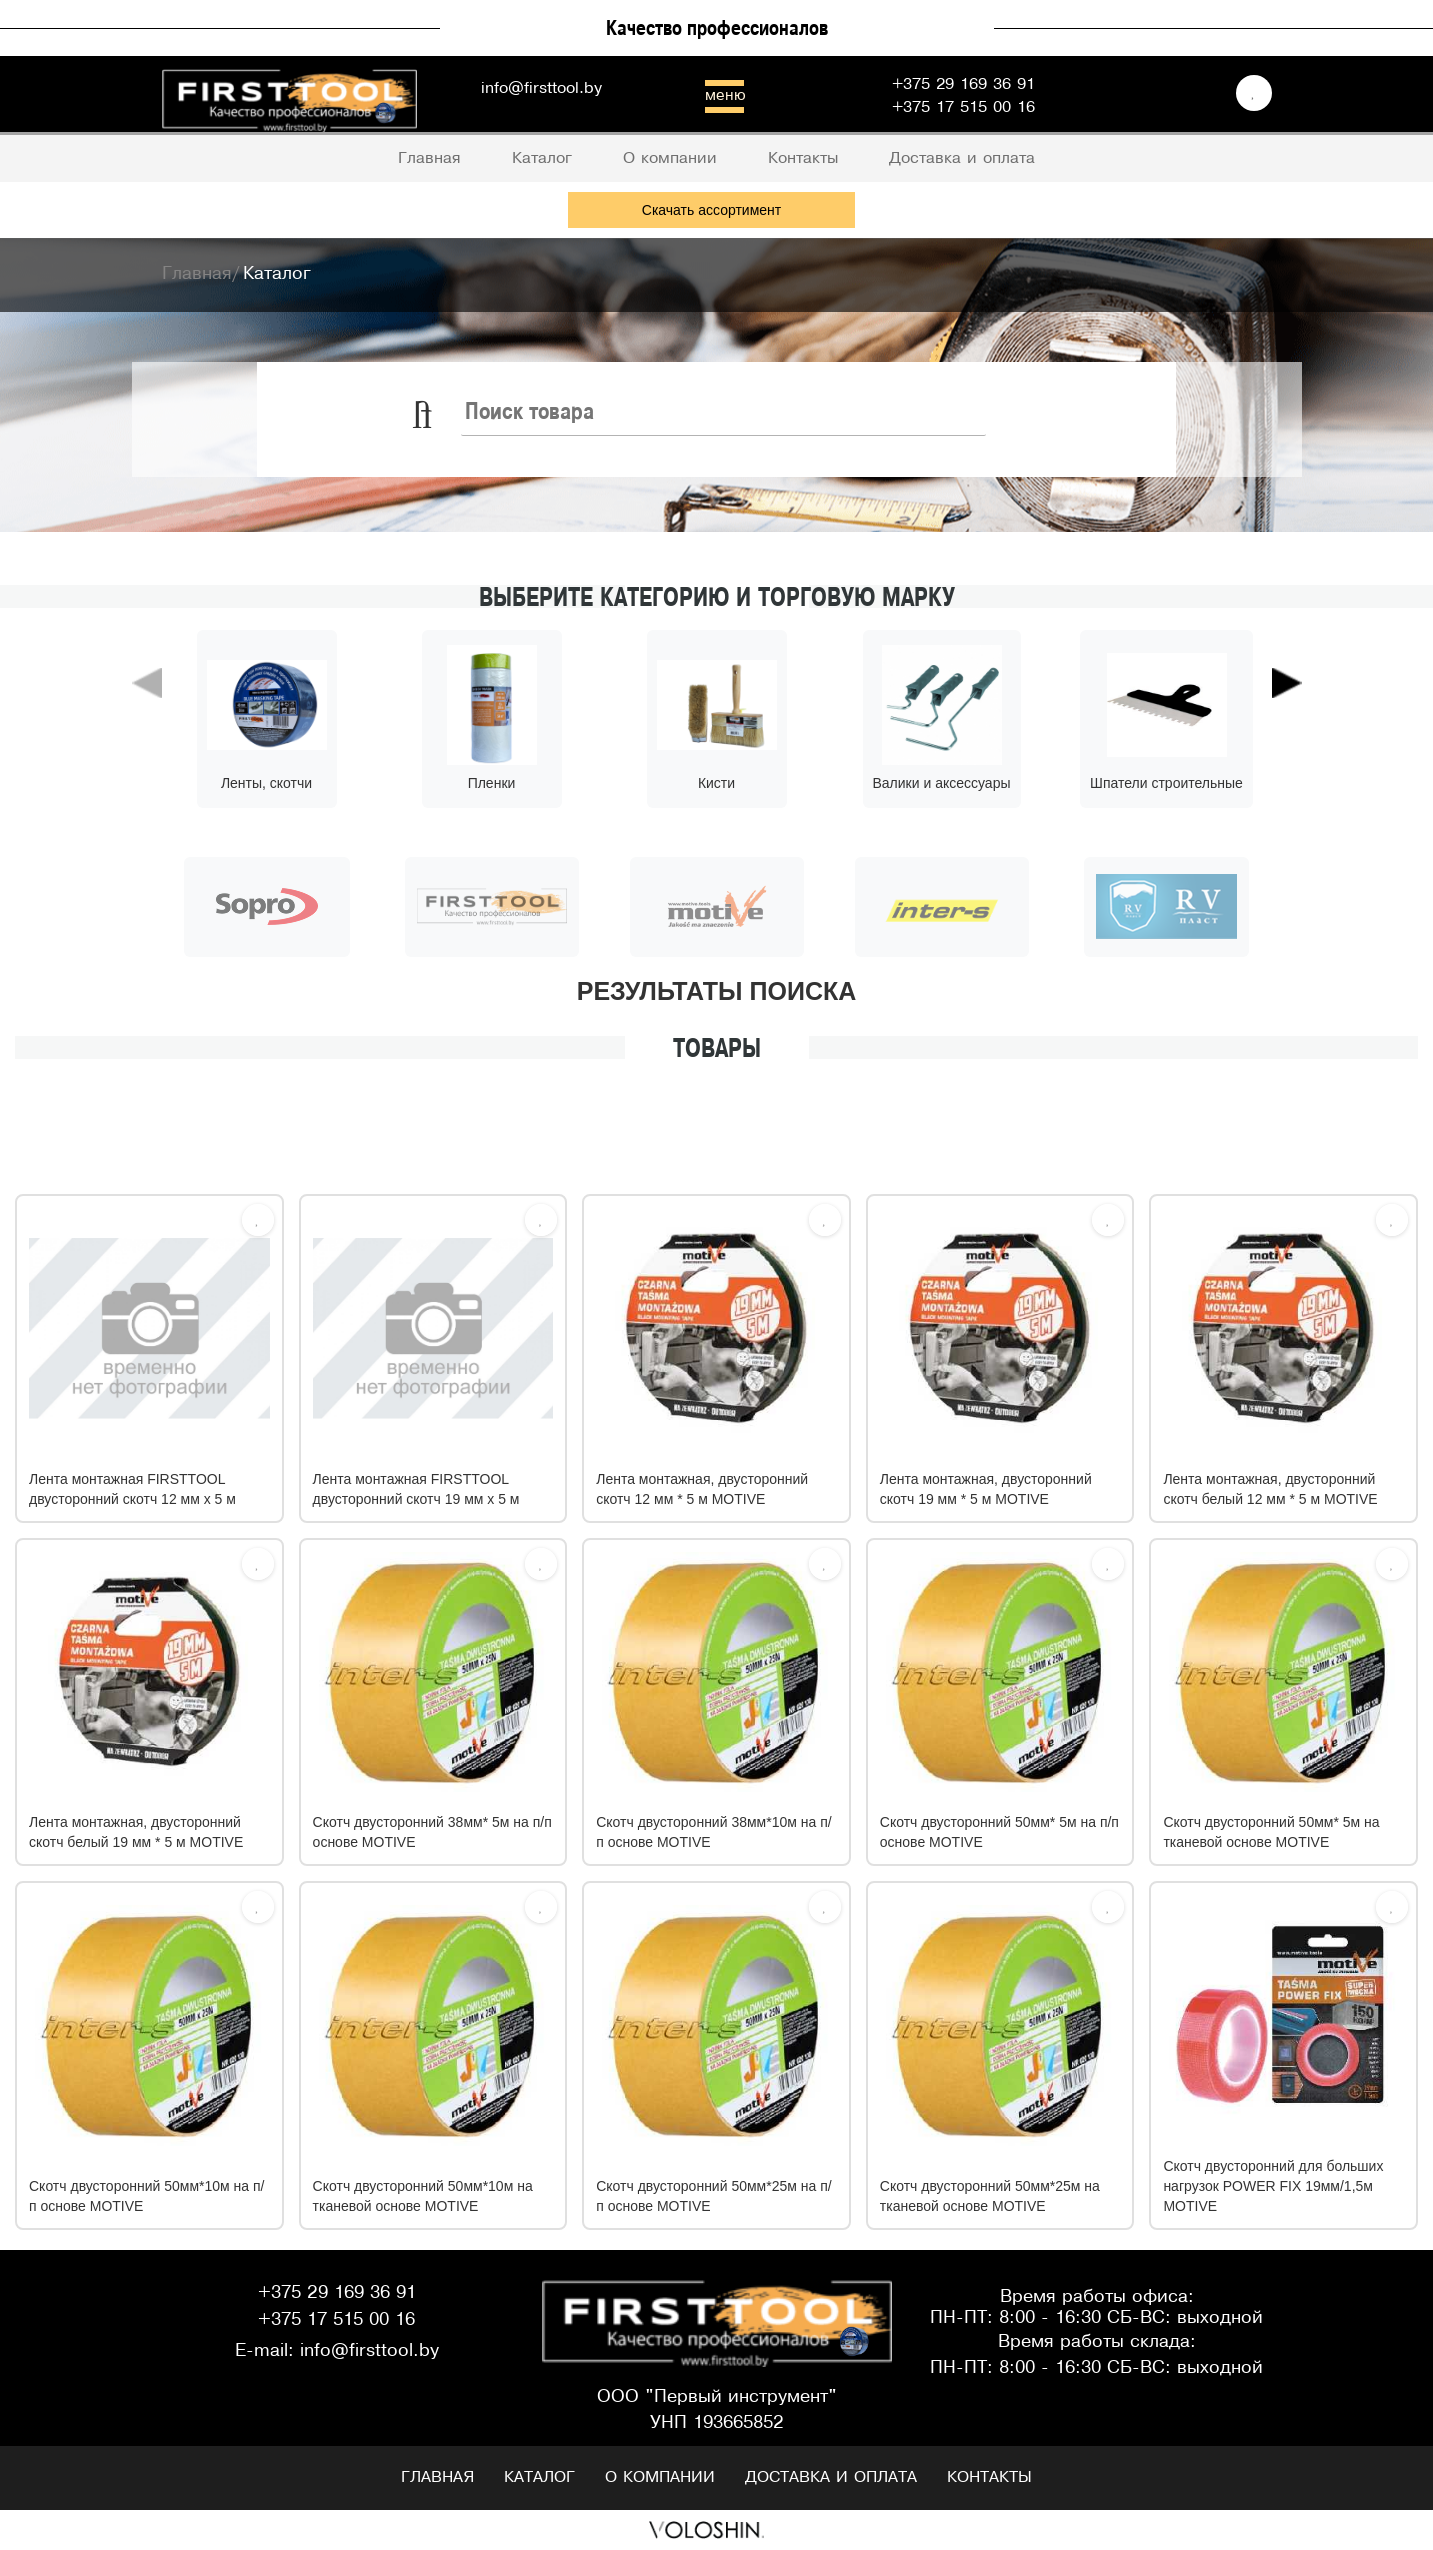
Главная (437, 2477)
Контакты (989, 2477)
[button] (147, 769)
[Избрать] (258, 1220)
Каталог (539, 2477)
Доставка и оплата (831, 2477)
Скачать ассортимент (711, 210)
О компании (660, 2477)
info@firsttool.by (541, 88)
